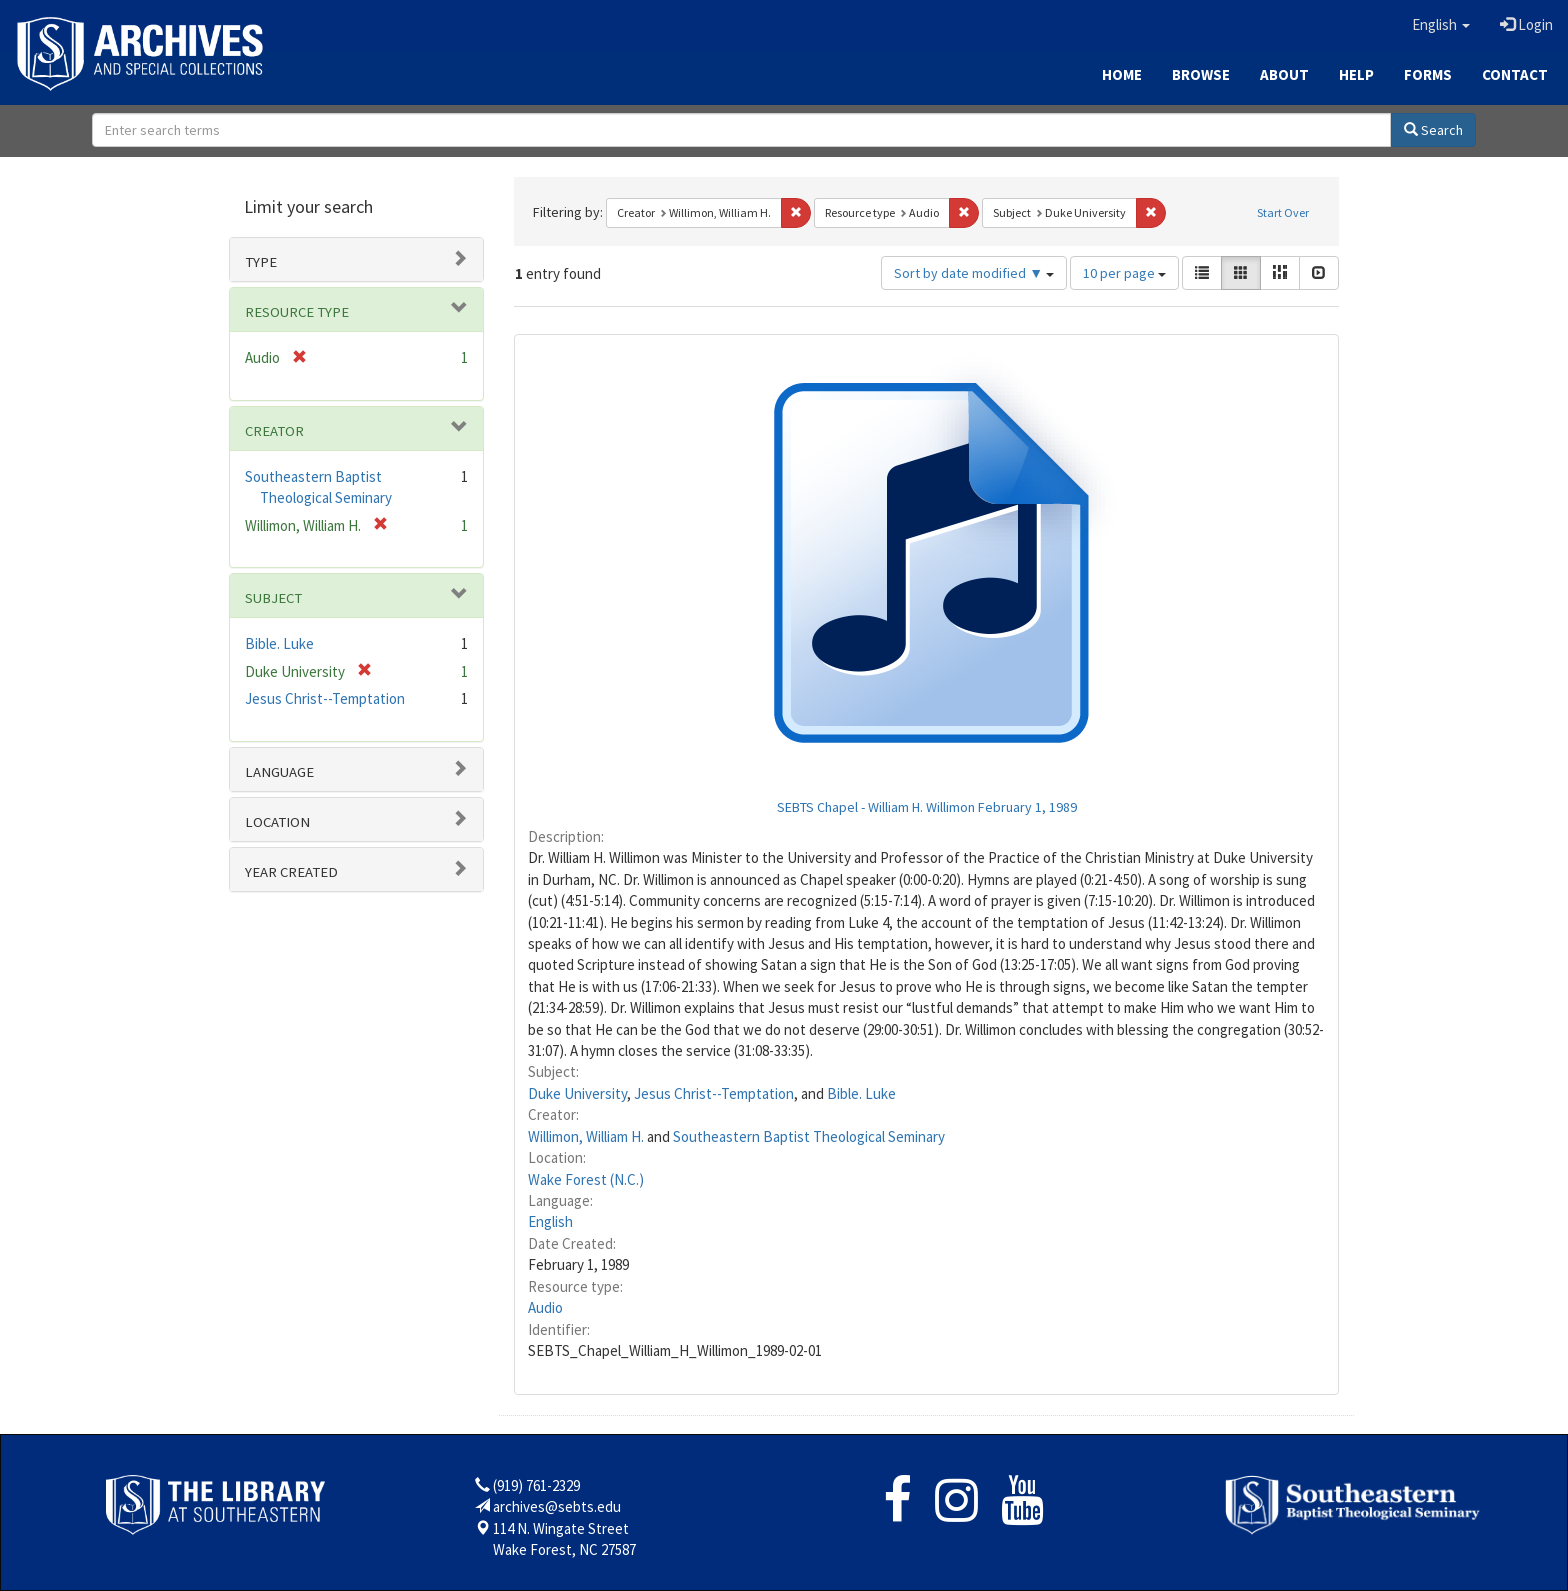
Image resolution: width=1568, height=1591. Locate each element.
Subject (273, 598)
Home (1122, 74)
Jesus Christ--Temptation (714, 1093)
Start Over (1283, 212)
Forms (1428, 74)
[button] (1441, 25)
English (550, 1221)
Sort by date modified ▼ (974, 273)
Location (277, 822)
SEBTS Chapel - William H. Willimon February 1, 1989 (927, 807)
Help (1356, 74)
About (1284, 74)
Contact (1515, 74)
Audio (545, 1307)
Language (279, 772)
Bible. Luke (861, 1093)
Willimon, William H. (586, 1136)
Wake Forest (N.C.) (586, 1179)
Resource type (297, 312)
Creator (274, 431)
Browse (1201, 74)
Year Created (291, 872)
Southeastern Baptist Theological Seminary (809, 1136)
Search (1433, 130)
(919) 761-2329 (536, 1485)
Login (1526, 24)
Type (261, 262)
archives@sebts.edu (557, 1506)
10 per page (1124, 273)
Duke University (577, 1093)
